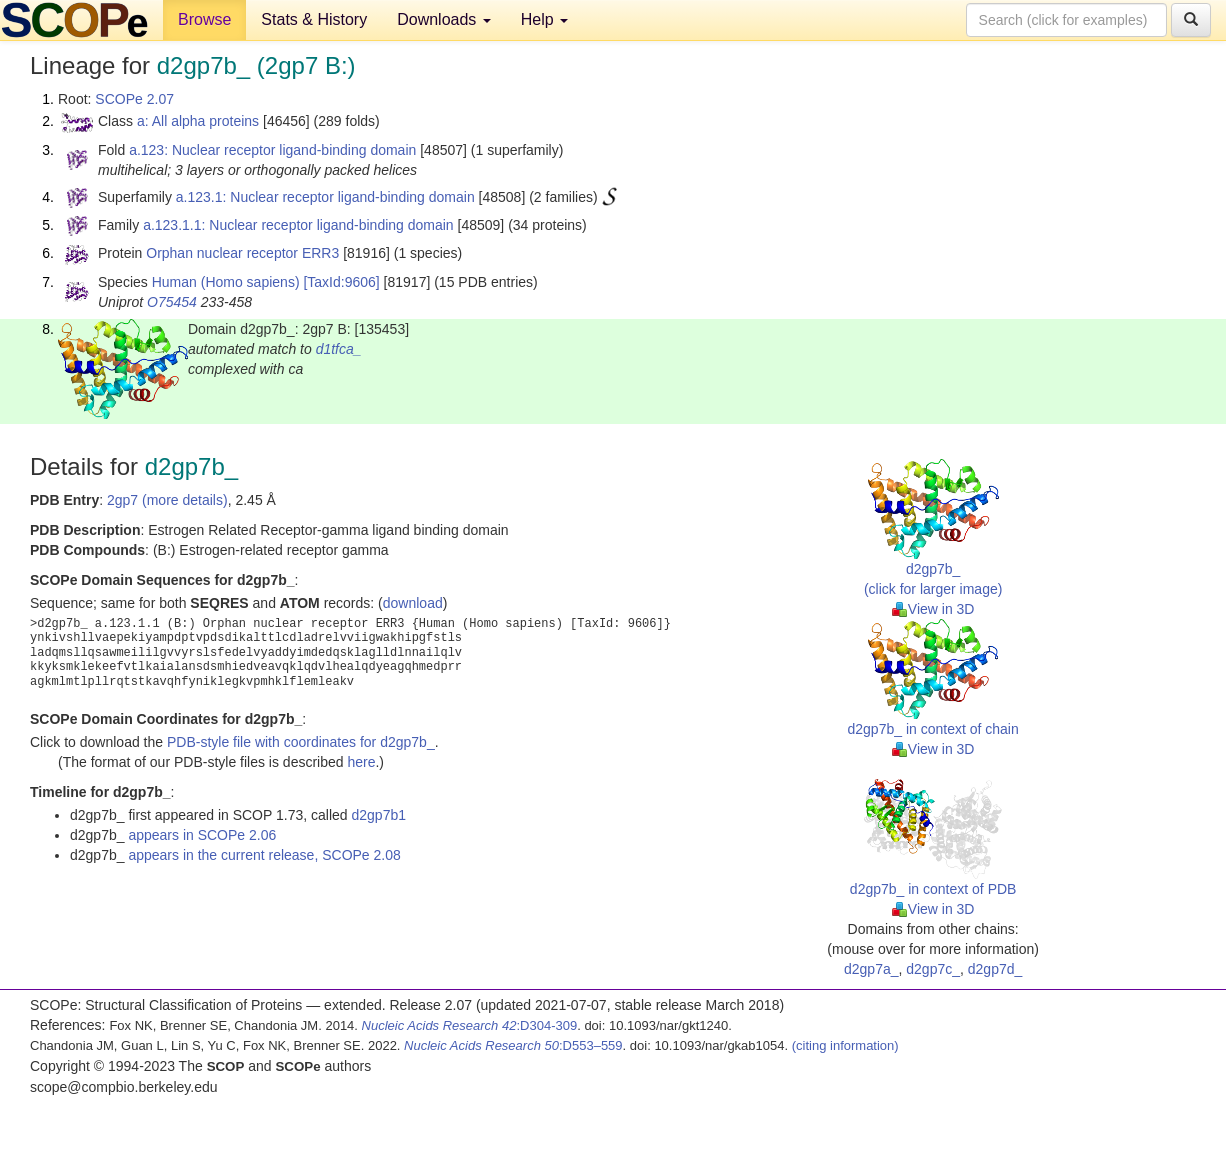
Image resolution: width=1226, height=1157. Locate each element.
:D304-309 (470, 1025)
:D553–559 (513, 1045)
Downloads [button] (444, 19)
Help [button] (544, 19)
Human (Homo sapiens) (226, 282)
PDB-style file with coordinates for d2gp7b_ (301, 742)
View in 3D (933, 609)
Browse (204, 19)
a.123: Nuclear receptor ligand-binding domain (272, 150)
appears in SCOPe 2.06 (202, 835)
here (361, 762)
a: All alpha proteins (198, 121)
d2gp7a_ (871, 969)
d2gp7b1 (378, 815)
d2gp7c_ (933, 969)
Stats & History (314, 19)
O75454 (172, 302)
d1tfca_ (339, 349)
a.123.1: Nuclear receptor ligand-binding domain (325, 197)
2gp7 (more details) (167, 500)
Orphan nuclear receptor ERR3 (242, 253)
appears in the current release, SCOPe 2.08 (264, 855)
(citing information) (845, 1045)
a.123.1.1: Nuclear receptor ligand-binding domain (298, 225)
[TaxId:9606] (341, 282)
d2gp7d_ (995, 969)
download (413, 603)
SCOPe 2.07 (134, 99)
